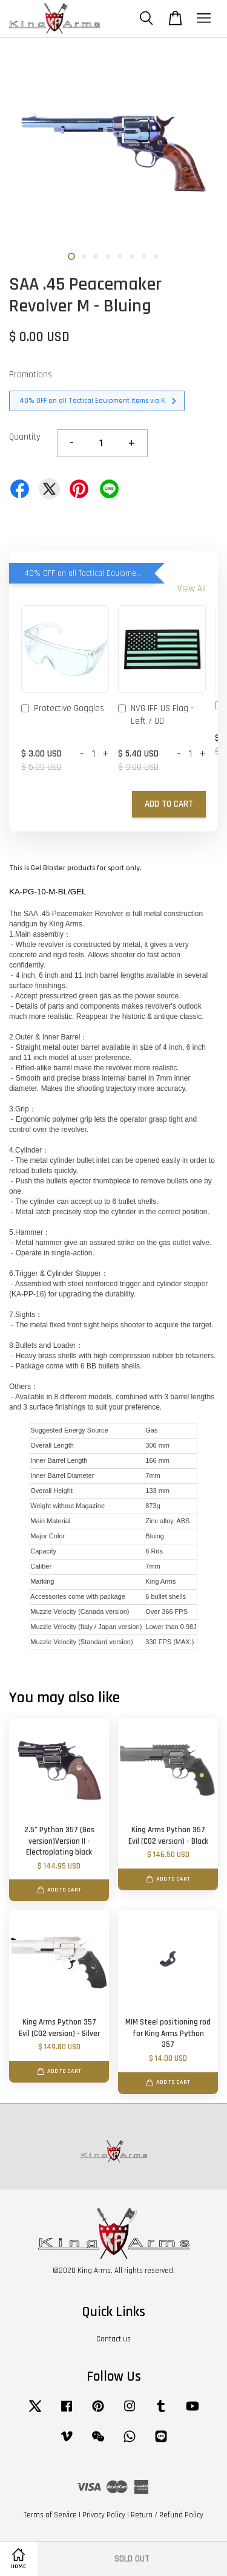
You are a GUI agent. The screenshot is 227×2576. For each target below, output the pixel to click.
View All (191, 588)
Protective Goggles (62, 709)
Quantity (25, 437)
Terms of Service (50, 2515)
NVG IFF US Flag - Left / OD (156, 715)
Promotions (30, 374)
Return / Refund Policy (167, 2515)
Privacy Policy (103, 2515)
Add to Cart (169, 804)
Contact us (113, 2339)
